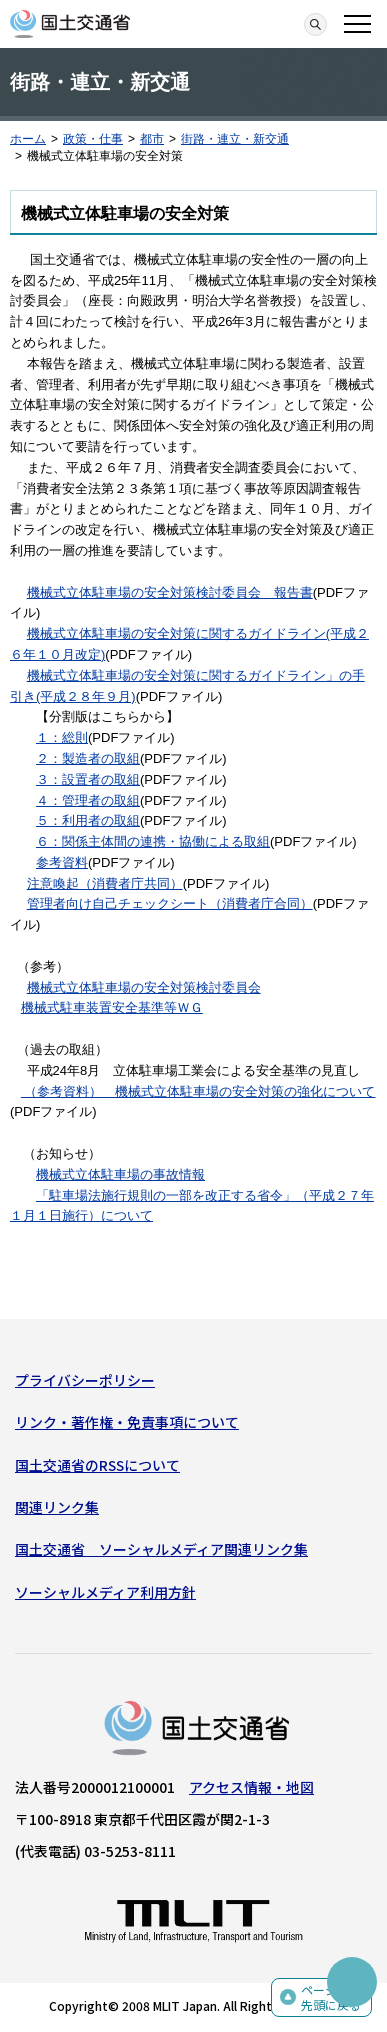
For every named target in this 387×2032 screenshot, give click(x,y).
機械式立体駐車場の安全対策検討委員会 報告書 (170, 592)
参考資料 (62, 862)
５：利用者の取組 (88, 820)
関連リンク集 (57, 1507)
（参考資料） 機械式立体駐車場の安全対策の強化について (198, 1091)
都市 (152, 139)
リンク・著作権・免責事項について (127, 1422)
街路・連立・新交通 (235, 139)
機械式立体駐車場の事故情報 (120, 1174)
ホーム (28, 139)
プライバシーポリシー (85, 1380)
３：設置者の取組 (88, 779)
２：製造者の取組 (88, 758)
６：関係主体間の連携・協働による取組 (153, 841)
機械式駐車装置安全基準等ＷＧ (112, 1007)
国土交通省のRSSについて (97, 1465)
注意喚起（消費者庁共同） (105, 883)
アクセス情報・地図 (251, 1787)
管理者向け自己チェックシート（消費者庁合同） (170, 903)
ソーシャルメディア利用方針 (105, 1592)
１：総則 (62, 737)
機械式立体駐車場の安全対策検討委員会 (144, 987)
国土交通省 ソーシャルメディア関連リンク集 (161, 1549)
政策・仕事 (93, 139)
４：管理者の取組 (88, 800)
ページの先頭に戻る (331, 1997)
